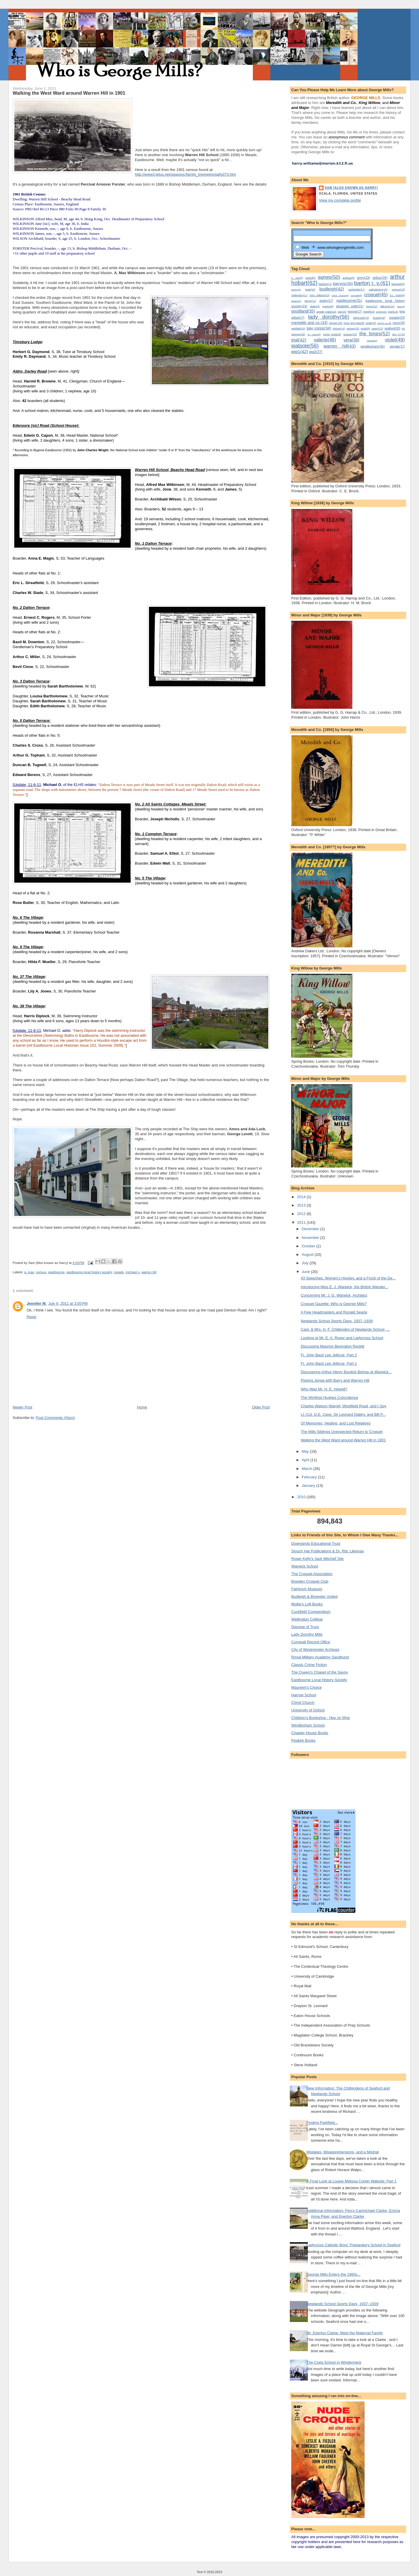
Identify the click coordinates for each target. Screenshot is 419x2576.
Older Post (261, 1407)
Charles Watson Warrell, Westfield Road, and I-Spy (343, 1406)
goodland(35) (303, 311)
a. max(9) (297, 277)
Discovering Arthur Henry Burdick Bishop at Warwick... (346, 1372)
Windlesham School (308, 1725)
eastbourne (56, 1272)
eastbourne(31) (349, 300)
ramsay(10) (353, 328)
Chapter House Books (309, 1733)
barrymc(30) (343, 283)
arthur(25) (380, 277)
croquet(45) (376, 294)
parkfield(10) (298, 328)
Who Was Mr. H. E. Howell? (324, 1389)
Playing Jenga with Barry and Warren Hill (335, 1380)
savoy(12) (377, 328)
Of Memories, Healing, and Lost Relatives (336, 1423)
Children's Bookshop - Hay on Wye (320, 1717)
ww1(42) (299, 351)
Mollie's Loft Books (307, 1604)
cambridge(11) (356, 289)
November (311, 1237)
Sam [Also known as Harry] (351, 187)
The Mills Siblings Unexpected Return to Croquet (342, 1431)
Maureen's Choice (306, 1687)
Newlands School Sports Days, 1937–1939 (337, 1321)
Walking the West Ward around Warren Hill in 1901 (343, 1440)
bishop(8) (296, 289)
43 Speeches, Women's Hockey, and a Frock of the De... (348, 1278)
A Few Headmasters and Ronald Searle (334, 1312)
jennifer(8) (381, 312)
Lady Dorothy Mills (306, 1634)
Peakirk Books (303, 1740)
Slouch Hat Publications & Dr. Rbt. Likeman (327, 1551)
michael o (133, 1272)
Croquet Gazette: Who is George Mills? (334, 1304)
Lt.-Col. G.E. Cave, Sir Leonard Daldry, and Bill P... (343, 1414)
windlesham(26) (373, 346)
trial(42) (298, 339)
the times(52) (374, 333)
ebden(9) (314, 306)
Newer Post (22, 1407)
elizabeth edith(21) (349, 306)
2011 (302, 1222)
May (306, 1451)
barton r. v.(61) (372, 283)
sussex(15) (350, 334)
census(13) (398, 289)
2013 (302, 1205)
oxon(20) (399, 323)
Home (142, 1407)
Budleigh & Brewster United (314, 1596)
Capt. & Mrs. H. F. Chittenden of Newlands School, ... (345, 1329)
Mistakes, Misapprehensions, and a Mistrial (342, 2152)
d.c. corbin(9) (397, 295)
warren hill (148, 1272)
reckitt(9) (365, 328)
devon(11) (310, 300)
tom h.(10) (398, 334)
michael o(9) (335, 323)
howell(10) (369, 311)
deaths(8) (296, 301)
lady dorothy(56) (328, 317)
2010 (302, 1497)
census (41, 1272)
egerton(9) (327, 306)
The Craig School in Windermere (333, 2362)
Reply (31, 1317)
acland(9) (311, 277)
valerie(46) (325, 339)
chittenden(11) (299, 295)
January (309, 1485)
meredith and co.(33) (309, 322)
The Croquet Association (312, 1574)
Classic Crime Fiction (309, 1664)
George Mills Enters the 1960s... (333, 2274)
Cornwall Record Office (310, 1642)
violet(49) (395, 340)
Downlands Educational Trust (315, 1543)
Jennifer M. (37, 1303)
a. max (29, 1272)
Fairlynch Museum (306, 1589)
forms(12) (371, 306)
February (310, 1477)
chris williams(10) (320, 295)
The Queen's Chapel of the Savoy (319, 1672)
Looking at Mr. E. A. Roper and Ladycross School (342, 1338)
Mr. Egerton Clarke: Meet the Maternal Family (344, 2333)
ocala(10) (371, 323)
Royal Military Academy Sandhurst (320, 1657)
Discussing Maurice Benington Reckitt (332, 1346)
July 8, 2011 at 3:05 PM (68, 1303)
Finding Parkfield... (322, 2122)
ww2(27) (315, 352)
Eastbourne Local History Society (319, 1680)
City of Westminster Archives (315, 1649)
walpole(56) (305, 346)
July (306, 1263)
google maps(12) (326, 311)
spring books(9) (332, 334)
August (308, 1254)
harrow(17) (355, 311)
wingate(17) (397, 346)
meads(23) (397, 317)
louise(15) (379, 317)
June (306, 1272)
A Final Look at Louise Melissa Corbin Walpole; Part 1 (351, 2181)
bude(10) (310, 289)
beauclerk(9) (398, 284)
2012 (302, 1214)
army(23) (363, 277)
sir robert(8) (314, 334)
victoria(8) (372, 340)
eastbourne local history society (89, 1272)
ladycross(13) (361, 317)
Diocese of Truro (305, 1627)
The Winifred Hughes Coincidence (329, 1397)
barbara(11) (325, 284)
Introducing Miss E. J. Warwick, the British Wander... (344, 1287)
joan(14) (393, 311)
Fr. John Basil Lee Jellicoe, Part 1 (329, 1363)
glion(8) (401, 306)
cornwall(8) (356, 295)
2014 (302, 1197)
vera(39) (351, 340)
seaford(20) (392, 328)
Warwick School (304, 1566)
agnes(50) (329, 277)
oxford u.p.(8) (384, 323)
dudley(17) (326, 300)
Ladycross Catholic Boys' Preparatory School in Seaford (353, 2245)
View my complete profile (340, 200)
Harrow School (303, 1695)
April (306, 1460)
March (307, 1468)
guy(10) (342, 311)
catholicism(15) (378, 289)
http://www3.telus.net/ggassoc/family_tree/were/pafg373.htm (185, 174)
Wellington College (307, 1619)
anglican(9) (348, 277)
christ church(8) (340, 295)
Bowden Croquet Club (309, 1581)
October (309, 1246)
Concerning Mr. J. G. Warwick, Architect (334, 1295)
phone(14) (339, 328)
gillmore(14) (387, 306)
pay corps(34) (319, 328)
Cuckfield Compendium (310, 1611)
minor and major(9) (354, 323)
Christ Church (302, 1702)
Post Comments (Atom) (55, 1417)
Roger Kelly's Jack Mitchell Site (317, 1558)
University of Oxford (307, 1710)
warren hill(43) (340, 345)
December (311, 1229)
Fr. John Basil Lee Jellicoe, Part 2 (329, 1355)
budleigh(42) (331, 288)
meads (119, 1272)
